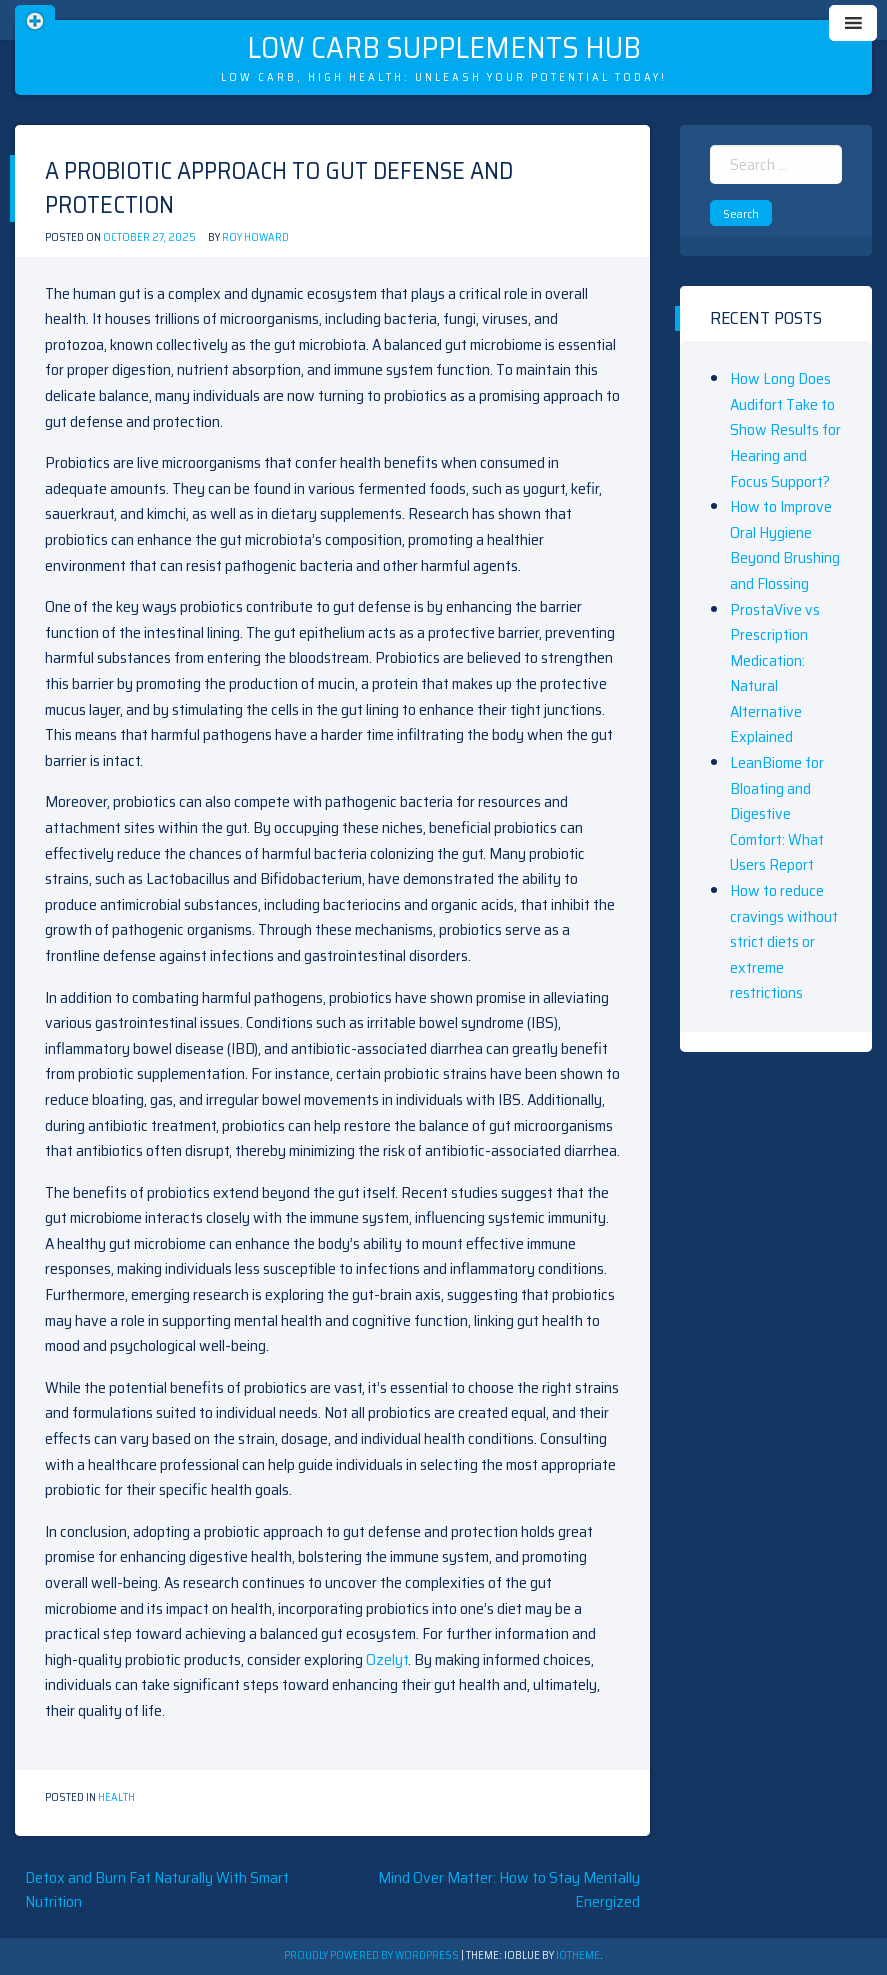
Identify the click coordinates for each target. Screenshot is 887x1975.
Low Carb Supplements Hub (444, 47)
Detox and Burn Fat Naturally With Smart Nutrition (157, 1889)
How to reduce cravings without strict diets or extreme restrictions (784, 941)
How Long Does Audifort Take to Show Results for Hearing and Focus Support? (785, 429)
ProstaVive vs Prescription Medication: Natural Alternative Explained (775, 673)
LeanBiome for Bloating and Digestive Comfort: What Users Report (777, 813)
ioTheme (578, 1955)
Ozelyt (387, 1659)
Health (116, 1797)
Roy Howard (255, 237)
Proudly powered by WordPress (372, 1955)
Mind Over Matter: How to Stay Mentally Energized (509, 1889)
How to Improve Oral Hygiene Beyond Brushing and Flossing (785, 545)
